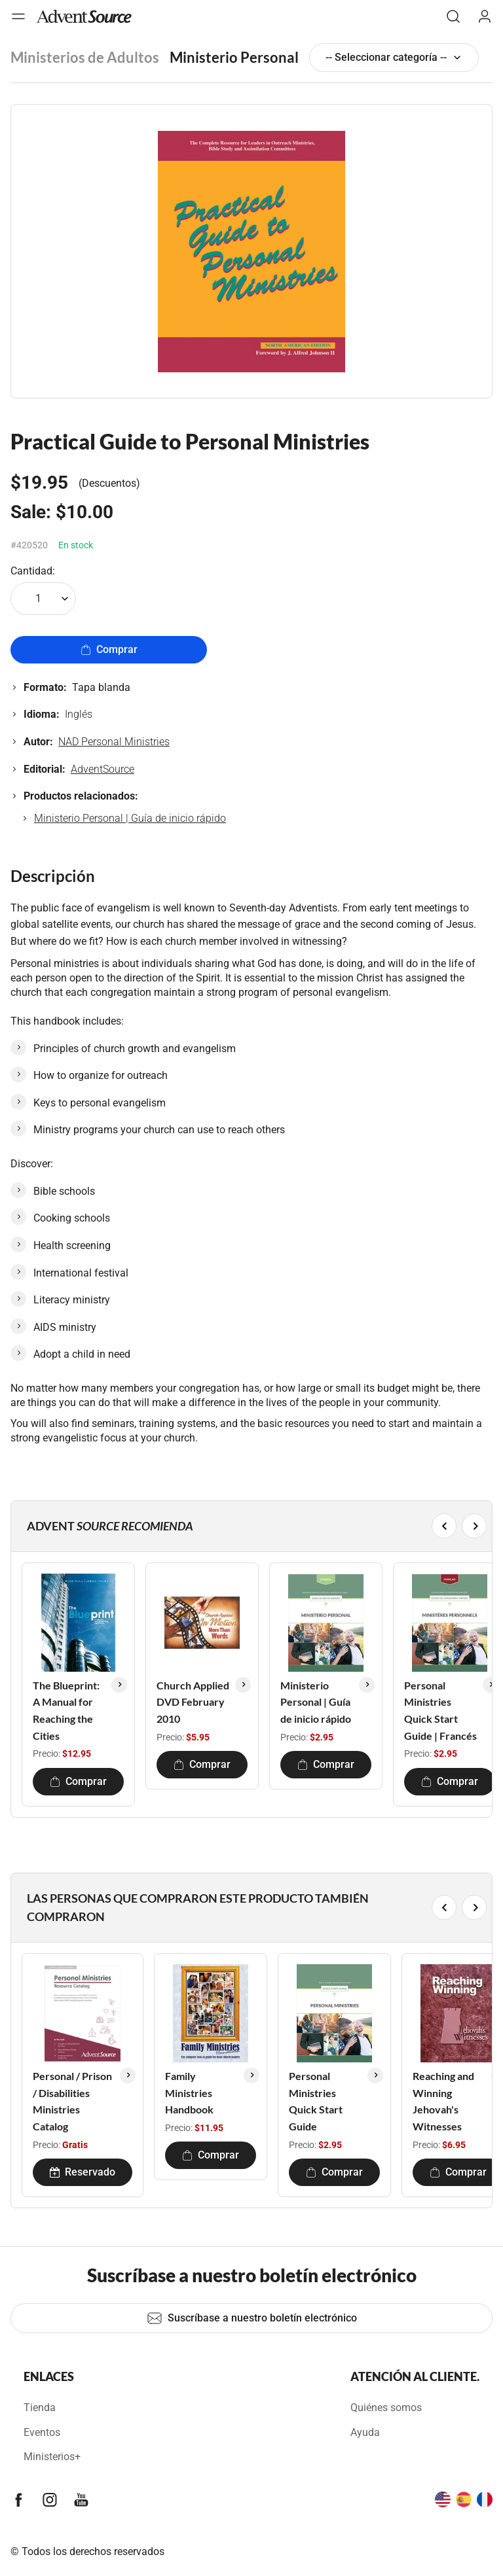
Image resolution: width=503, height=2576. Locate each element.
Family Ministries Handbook (189, 2092)
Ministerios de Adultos (84, 57)
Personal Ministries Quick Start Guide (316, 2101)
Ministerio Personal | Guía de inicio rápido (130, 818)
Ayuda (365, 2432)
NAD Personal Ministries (114, 741)
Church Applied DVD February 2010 (193, 1702)
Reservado (82, 2172)
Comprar (109, 649)
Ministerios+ (52, 2456)
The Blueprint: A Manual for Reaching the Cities (66, 1710)
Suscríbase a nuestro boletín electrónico (252, 2318)
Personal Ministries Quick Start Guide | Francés (440, 1710)
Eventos (42, 2432)
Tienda (40, 2407)
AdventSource (102, 769)
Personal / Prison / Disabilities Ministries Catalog (72, 2101)
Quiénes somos (386, 2407)
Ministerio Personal (234, 57)
